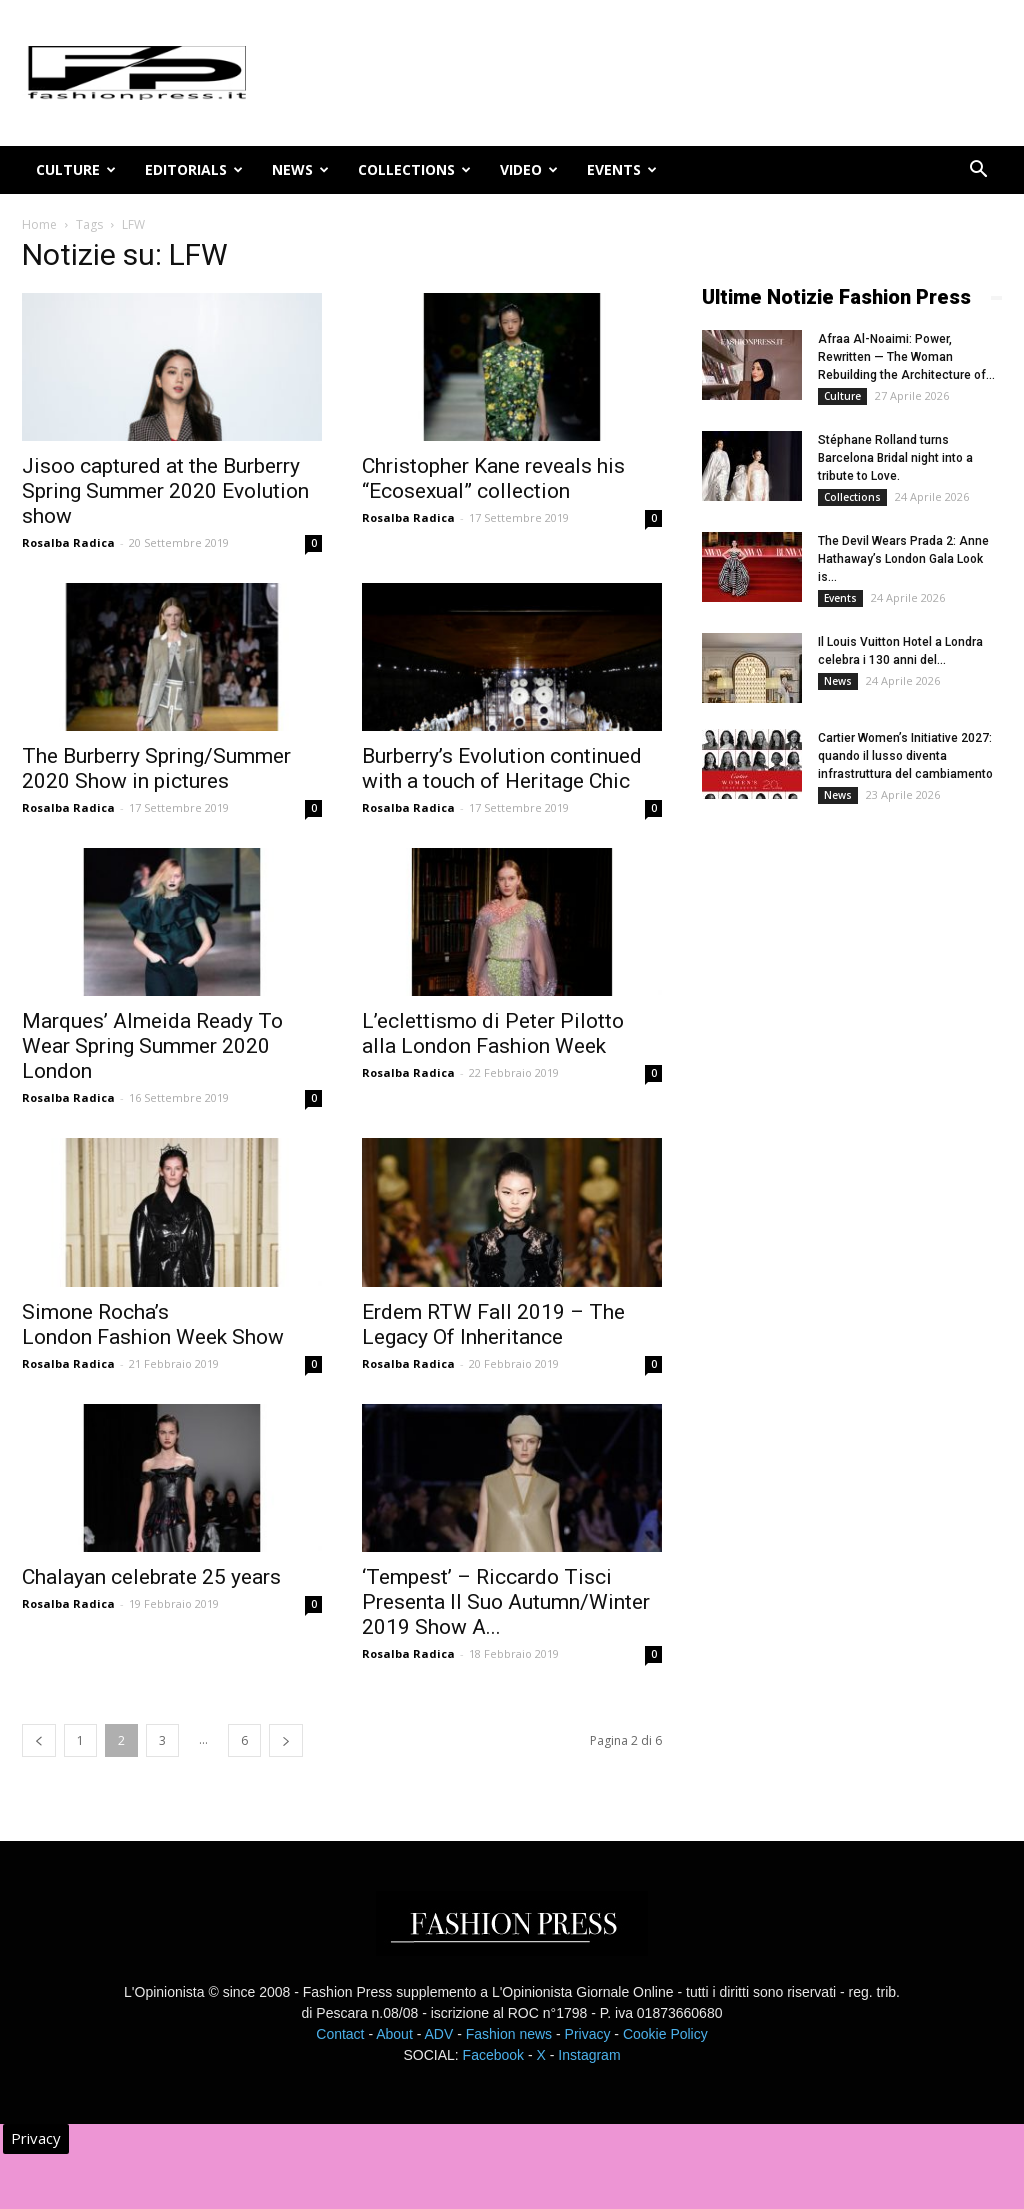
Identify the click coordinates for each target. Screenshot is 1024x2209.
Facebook (493, 2055)
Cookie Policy (665, 2034)
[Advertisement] (852, 1152)
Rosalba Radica (68, 542)
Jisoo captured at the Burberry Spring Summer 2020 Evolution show (165, 491)
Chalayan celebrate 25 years (151, 1577)
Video (529, 169)
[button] (978, 171)
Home (39, 224)
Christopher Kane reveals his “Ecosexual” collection (493, 478)
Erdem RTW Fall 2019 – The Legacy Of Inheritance (493, 1324)
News (300, 169)
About (394, 2034)
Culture (76, 169)
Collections (414, 169)
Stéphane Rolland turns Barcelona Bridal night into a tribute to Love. (895, 458)
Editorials (194, 169)
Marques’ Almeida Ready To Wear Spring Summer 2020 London (152, 1046)
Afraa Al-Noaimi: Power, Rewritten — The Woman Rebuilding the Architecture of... (906, 357)
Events (622, 169)
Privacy (588, 2034)
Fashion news (509, 2034)
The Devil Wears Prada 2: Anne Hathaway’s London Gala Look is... (903, 559)
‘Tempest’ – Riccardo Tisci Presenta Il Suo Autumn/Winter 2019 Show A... (506, 1602)
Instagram (589, 2055)
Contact (340, 2034)
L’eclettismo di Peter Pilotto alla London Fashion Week (493, 1033)
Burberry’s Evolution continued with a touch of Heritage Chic (502, 768)
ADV (438, 2034)
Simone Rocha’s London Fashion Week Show (153, 1324)
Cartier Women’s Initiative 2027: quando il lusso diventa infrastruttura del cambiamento (905, 756)
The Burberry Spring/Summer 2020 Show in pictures (156, 768)
